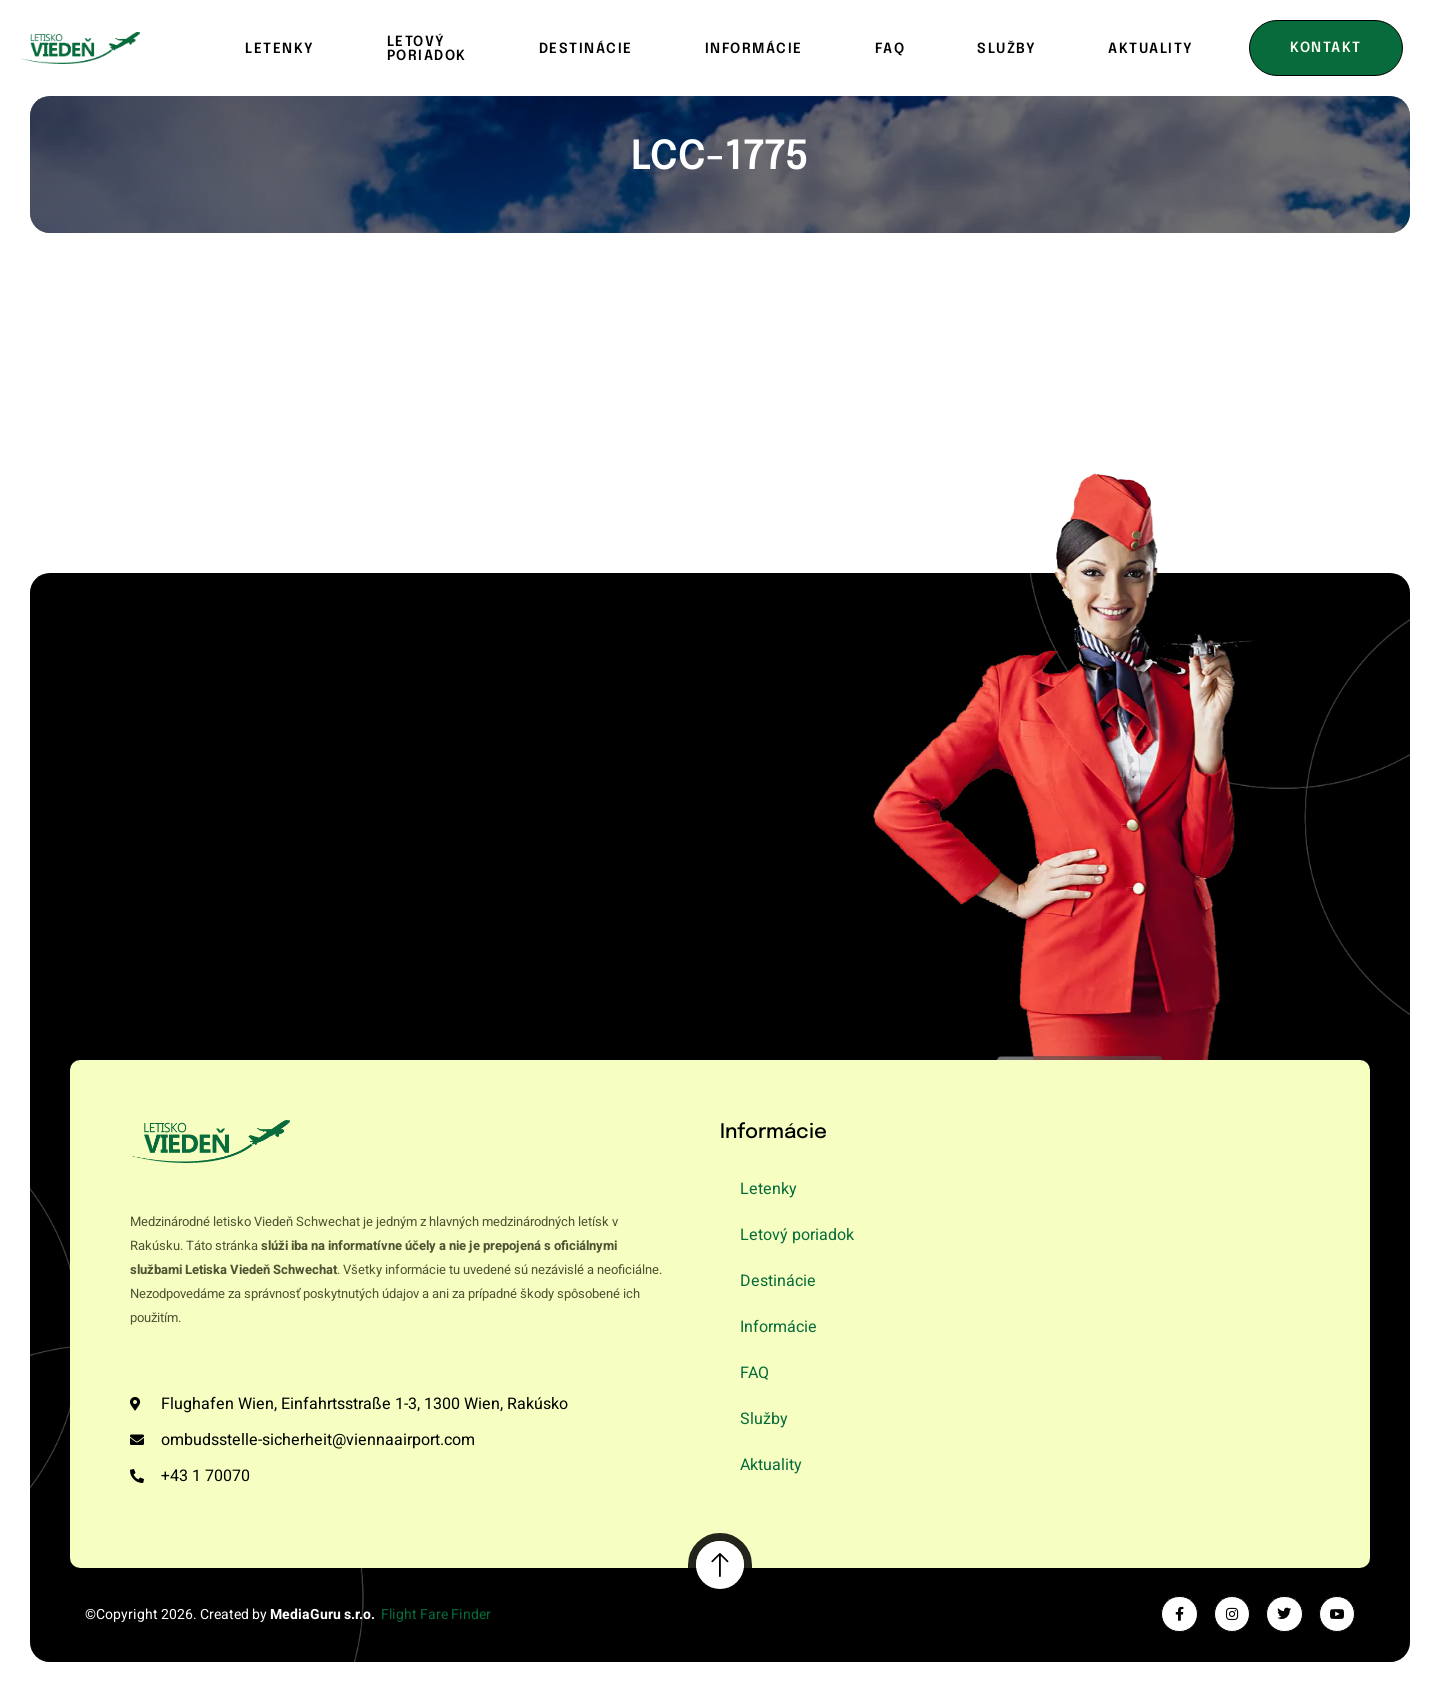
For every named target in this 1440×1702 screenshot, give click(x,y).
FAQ (890, 49)
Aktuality (771, 1465)
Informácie (754, 49)
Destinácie (586, 49)
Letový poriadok (427, 49)
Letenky (280, 49)
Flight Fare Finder (436, 1614)
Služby (1006, 49)
